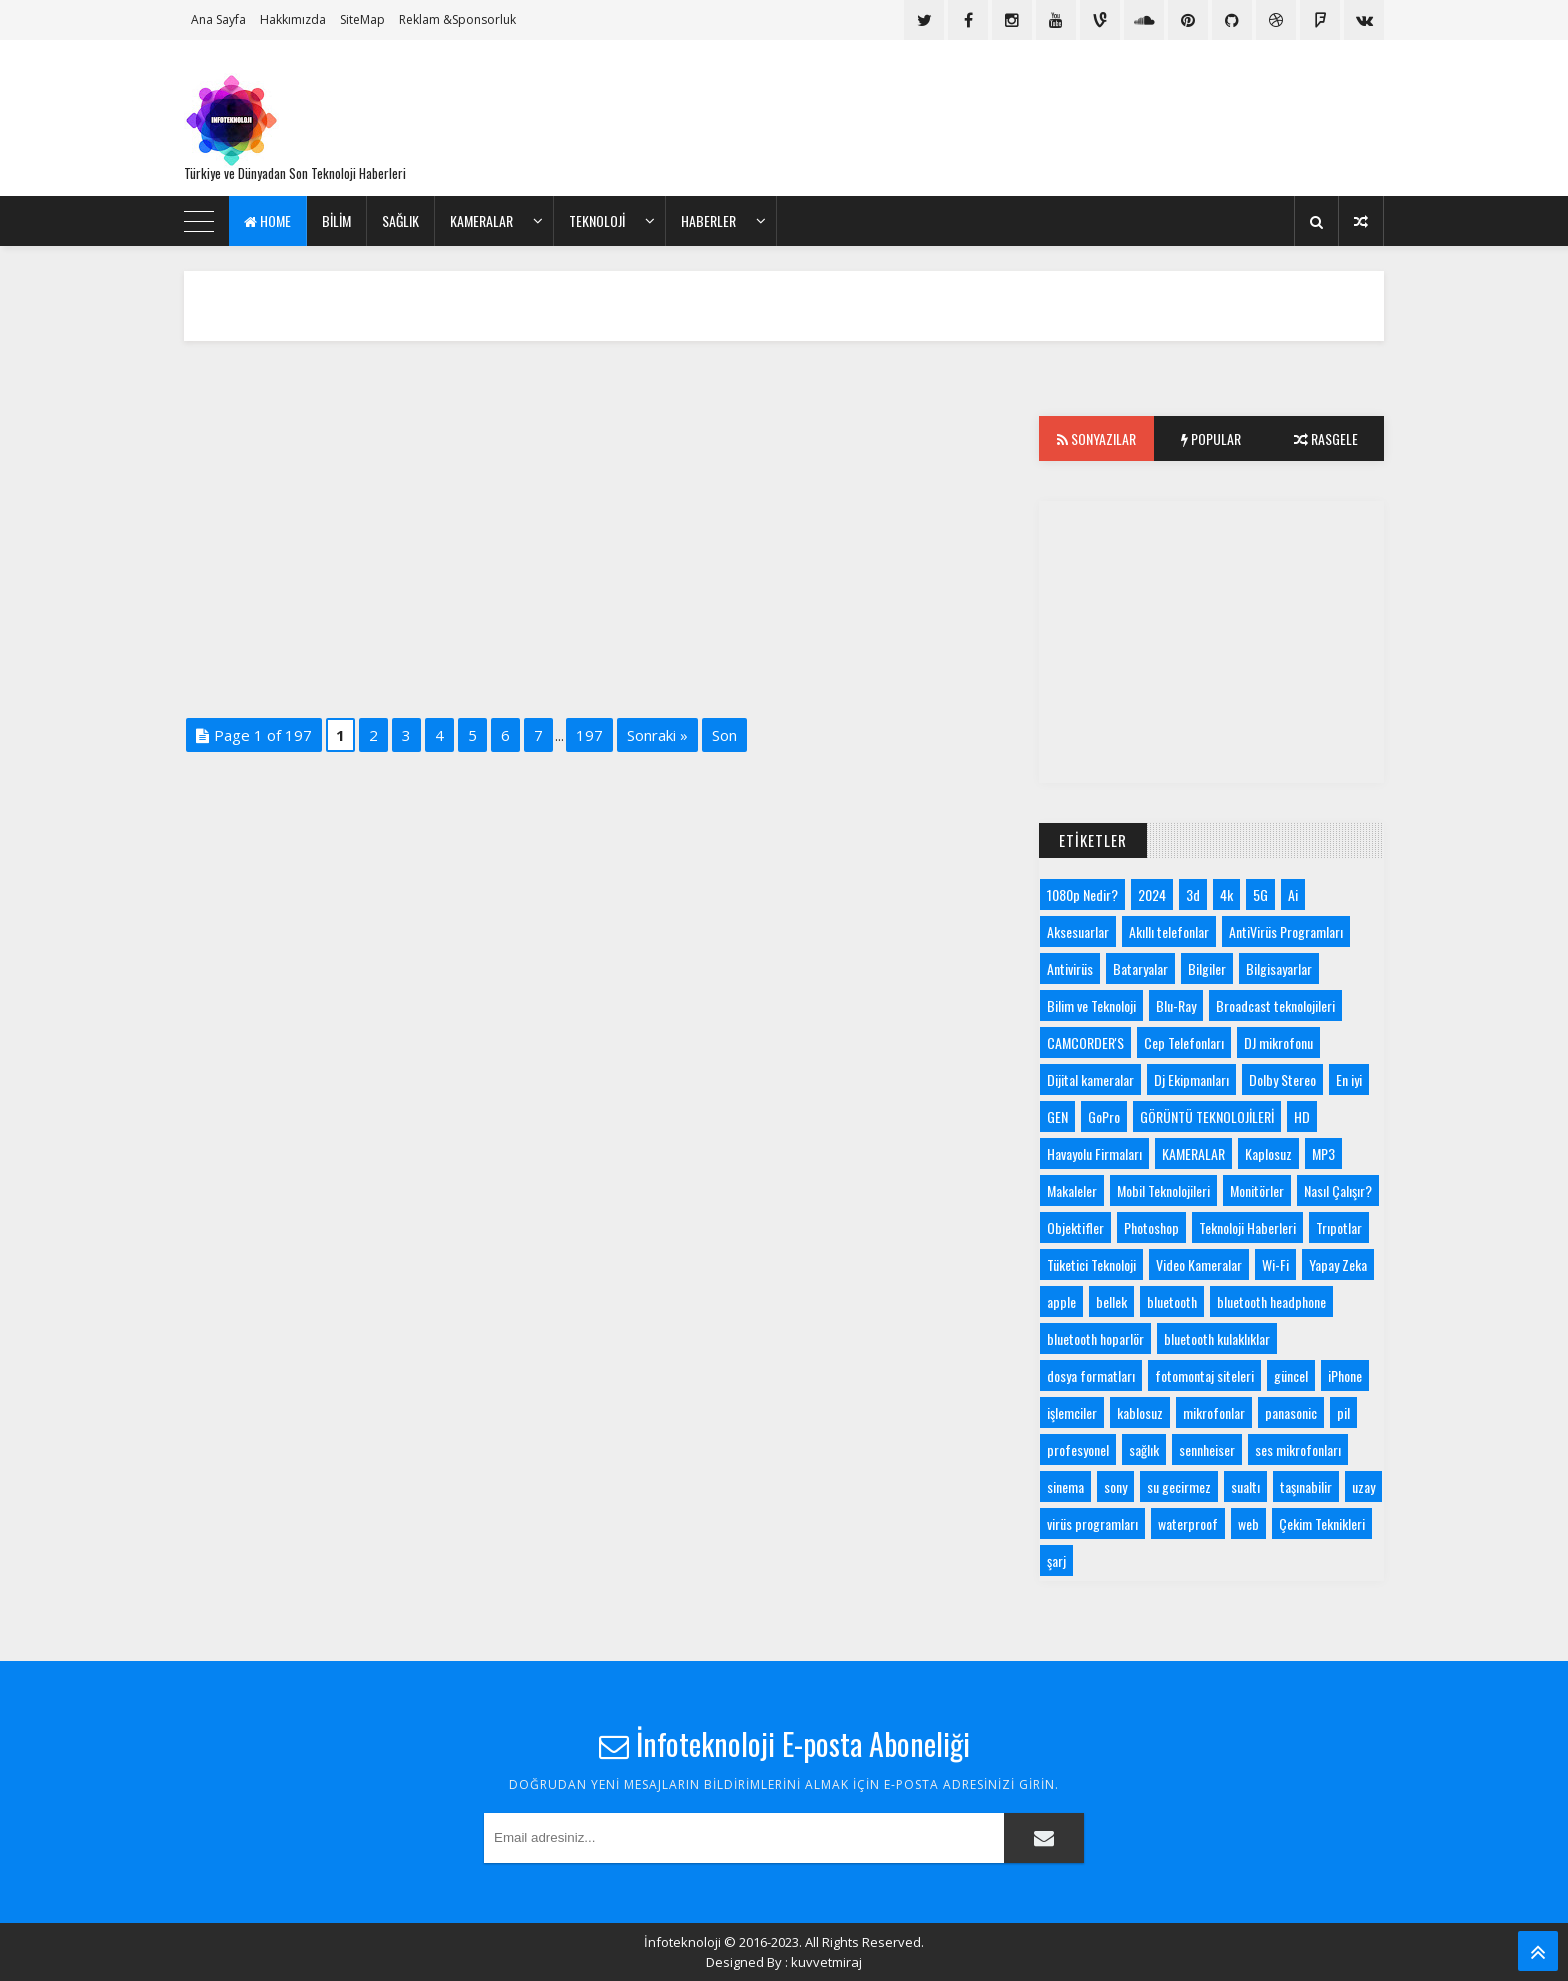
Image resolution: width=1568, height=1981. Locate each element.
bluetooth (1172, 1301)
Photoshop (1151, 1227)
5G (1260, 894)
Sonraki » (657, 735)
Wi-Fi (1275, 1264)
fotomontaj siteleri (1204, 1375)
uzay (1363, 1486)
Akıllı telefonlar (1169, 931)
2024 (1152, 894)
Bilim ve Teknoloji (1091, 1005)
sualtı (1245, 1486)
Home (267, 220)
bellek (1111, 1301)
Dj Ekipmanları (1191, 1079)
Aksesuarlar (1078, 931)
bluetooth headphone (1271, 1301)
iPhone (1345, 1375)
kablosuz (1140, 1412)
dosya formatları (1091, 1375)
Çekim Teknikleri (1322, 1523)
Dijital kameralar (1090, 1079)
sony (1115, 1486)
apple (1061, 1301)
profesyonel (1078, 1449)
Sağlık (400, 220)
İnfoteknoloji (682, 1942)
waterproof (1188, 1523)
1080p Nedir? (1082, 894)
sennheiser (1207, 1449)
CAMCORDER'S (1085, 1042)
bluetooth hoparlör (1095, 1338)
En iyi (1349, 1079)
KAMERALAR (481, 220)
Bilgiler (1207, 968)
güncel (1291, 1375)
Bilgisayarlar (1279, 968)
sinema (1065, 1486)
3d (1193, 894)
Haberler (708, 220)
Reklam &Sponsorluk (457, 19)
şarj (1056, 1560)
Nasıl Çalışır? (1338, 1190)
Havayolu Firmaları (1094, 1153)
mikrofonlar (1214, 1412)
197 (589, 735)
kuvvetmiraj (826, 1962)
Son (724, 735)
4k (1226, 894)
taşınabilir (1306, 1486)
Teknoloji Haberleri (1247, 1227)
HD (1302, 1116)
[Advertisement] (1020, 118)
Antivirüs (1070, 968)
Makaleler (1072, 1190)
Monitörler (1257, 1190)
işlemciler (1072, 1412)
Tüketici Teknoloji (1091, 1264)
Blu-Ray (1176, 1005)
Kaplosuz (1268, 1153)
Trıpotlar (1339, 1227)
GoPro (1104, 1116)
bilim (336, 220)
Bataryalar (1140, 968)
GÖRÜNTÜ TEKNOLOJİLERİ (1207, 1116)
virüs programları (1092, 1523)
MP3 (1323, 1153)
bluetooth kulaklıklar (1217, 1338)
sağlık (1144, 1449)
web (1248, 1523)
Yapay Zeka (1338, 1264)
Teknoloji (597, 220)
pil (1343, 1412)
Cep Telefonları (1184, 1042)
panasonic (1291, 1412)
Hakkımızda (293, 19)
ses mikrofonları (1298, 1449)
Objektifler (1075, 1227)
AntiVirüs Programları (1286, 931)
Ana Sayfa (218, 19)
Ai (1293, 894)
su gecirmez (1179, 1486)
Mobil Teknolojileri (1163, 1190)
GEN (1057, 1116)
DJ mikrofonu (1278, 1042)
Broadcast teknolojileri (1275, 1005)
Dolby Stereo (1282, 1079)
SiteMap (362, 19)
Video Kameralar (1199, 1264)
